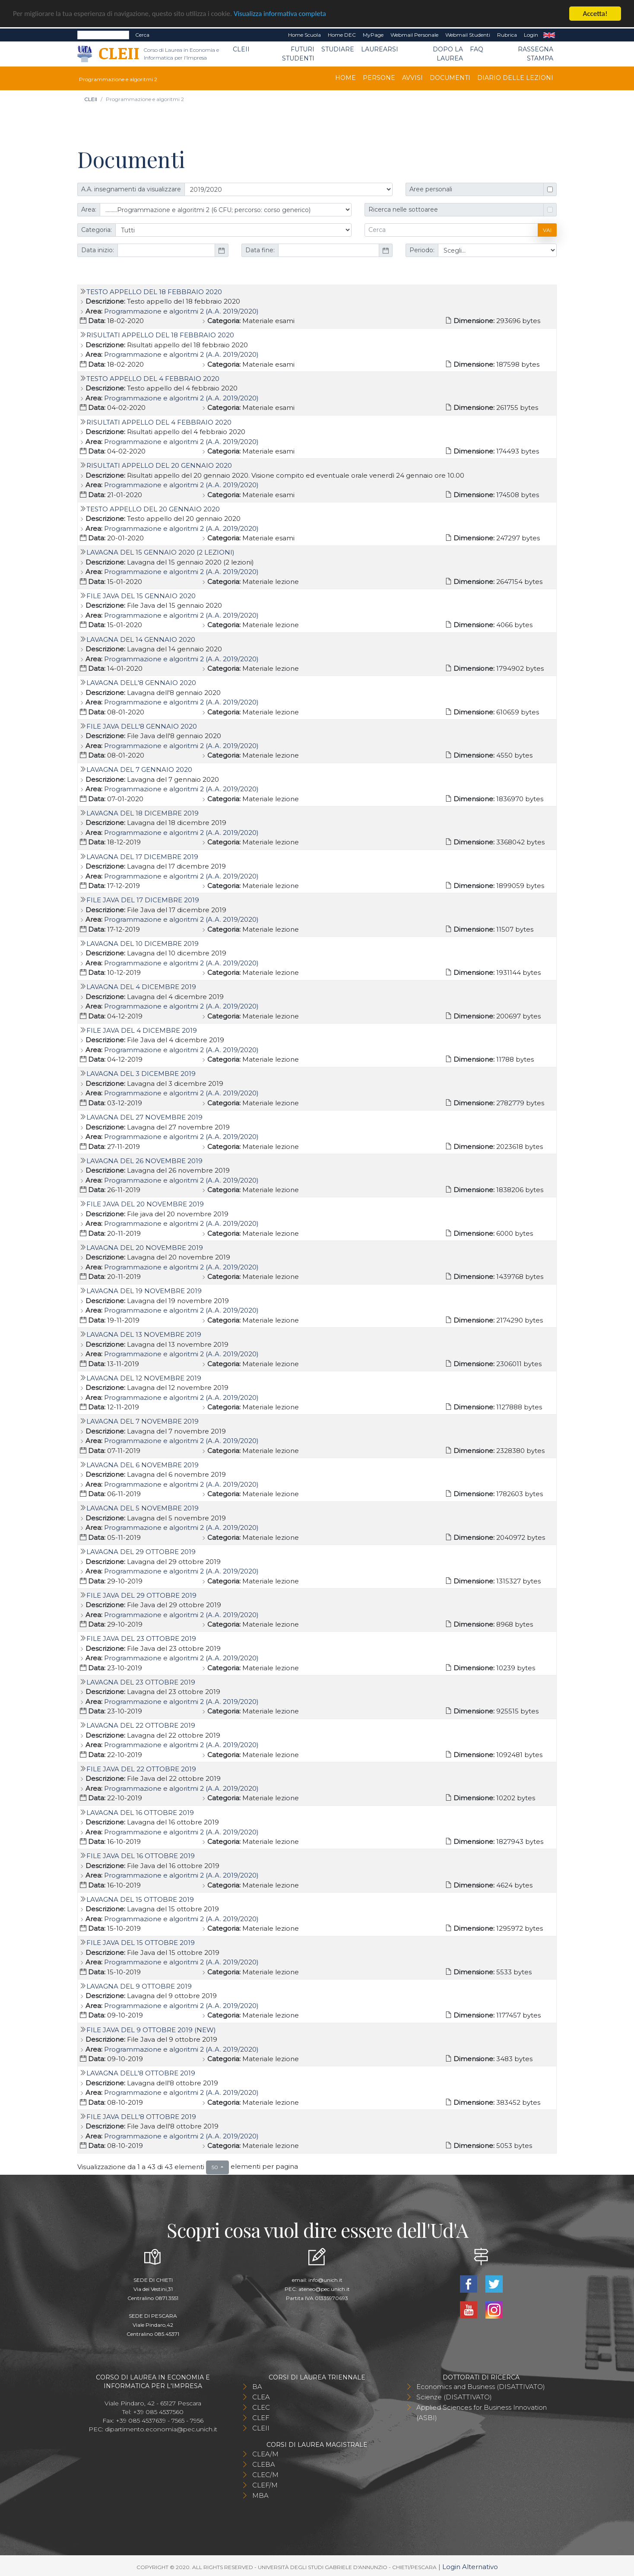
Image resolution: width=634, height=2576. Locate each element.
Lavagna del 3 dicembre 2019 (141, 1073)
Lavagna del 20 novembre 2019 (144, 1248)
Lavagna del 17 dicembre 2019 (142, 857)
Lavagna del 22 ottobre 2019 (140, 1725)
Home (345, 78)
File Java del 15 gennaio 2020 (141, 596)
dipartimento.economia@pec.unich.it (161, 2429)
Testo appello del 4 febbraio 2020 (152, 378)
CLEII (241, 49)
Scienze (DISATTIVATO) (454, 2397)
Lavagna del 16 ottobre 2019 (140, 1812)
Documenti (450, 78)
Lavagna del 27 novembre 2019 (144, 1117)
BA (257, 2386)
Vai (547, 230)
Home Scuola (304, 35)
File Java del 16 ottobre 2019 (140, 1856)
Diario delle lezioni (515, 78)
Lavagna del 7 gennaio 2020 (139, 769)
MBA (260, 2495)
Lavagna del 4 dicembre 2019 (141, 987)
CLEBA (263, 2464)
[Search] (103, 35)
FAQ (476, 49)
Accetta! (595, 13)
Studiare (337, 49)
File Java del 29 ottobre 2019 (141, 1595)
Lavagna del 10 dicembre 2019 (142, 943)
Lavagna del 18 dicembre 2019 (142, 813)
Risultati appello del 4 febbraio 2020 (158, 422)
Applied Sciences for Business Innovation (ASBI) (481, 2412)
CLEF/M (265, 2485)
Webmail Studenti (467, 35)
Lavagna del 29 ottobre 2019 (141, 1552)
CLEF (260, 2418)
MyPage (373, 35)
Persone (379, 78)
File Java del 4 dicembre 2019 (141, 1030)
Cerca (142, 35)
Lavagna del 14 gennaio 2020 (140, 639)
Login (531, 35)
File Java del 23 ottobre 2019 (141, 1638)
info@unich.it (325, 2280)
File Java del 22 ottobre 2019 (141, 1769)
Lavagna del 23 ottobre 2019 (140, 1682)
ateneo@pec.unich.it (324, 2289)
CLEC (261, 2407)
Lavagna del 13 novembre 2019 (143, 1334)
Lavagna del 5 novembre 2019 (142, 1508)
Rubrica (507, 35)
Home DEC (342, 35)
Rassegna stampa (535, 53)
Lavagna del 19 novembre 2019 (144, 1291)
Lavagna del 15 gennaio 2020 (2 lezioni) (160, 552)
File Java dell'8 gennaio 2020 (141, 726)
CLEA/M (265, 2454)
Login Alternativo (470, 2567)
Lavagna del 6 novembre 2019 (142, 1465)
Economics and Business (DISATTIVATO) (480, 2386)
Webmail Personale (414, 35)
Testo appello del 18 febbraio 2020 (154, 292)
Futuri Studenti (298, 53)
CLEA (261, 2397)
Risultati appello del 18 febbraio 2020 (160, 335)
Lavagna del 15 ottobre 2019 (140, 1899)
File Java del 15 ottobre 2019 (140, 1942)
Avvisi (412, 78)
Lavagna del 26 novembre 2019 (144, 1161)
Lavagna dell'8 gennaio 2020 (141, 683)
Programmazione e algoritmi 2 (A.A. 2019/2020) (181, 311)
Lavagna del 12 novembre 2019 (143, 1378)
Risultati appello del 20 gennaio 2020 (159, 465)
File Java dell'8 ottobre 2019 (141, 2117)
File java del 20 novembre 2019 (145, 1204)
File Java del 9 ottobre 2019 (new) (151, 2030)
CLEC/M (265, 2475)
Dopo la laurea (448, 53)
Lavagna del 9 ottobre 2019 (139, 1986)
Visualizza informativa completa (285, 14)
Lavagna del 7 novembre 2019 (142, 1421)
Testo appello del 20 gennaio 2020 (153, 509)
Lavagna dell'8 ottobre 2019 (140, 2073)
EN (549, 35)
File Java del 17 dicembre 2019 (142, 900)
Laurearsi (379, 49)
